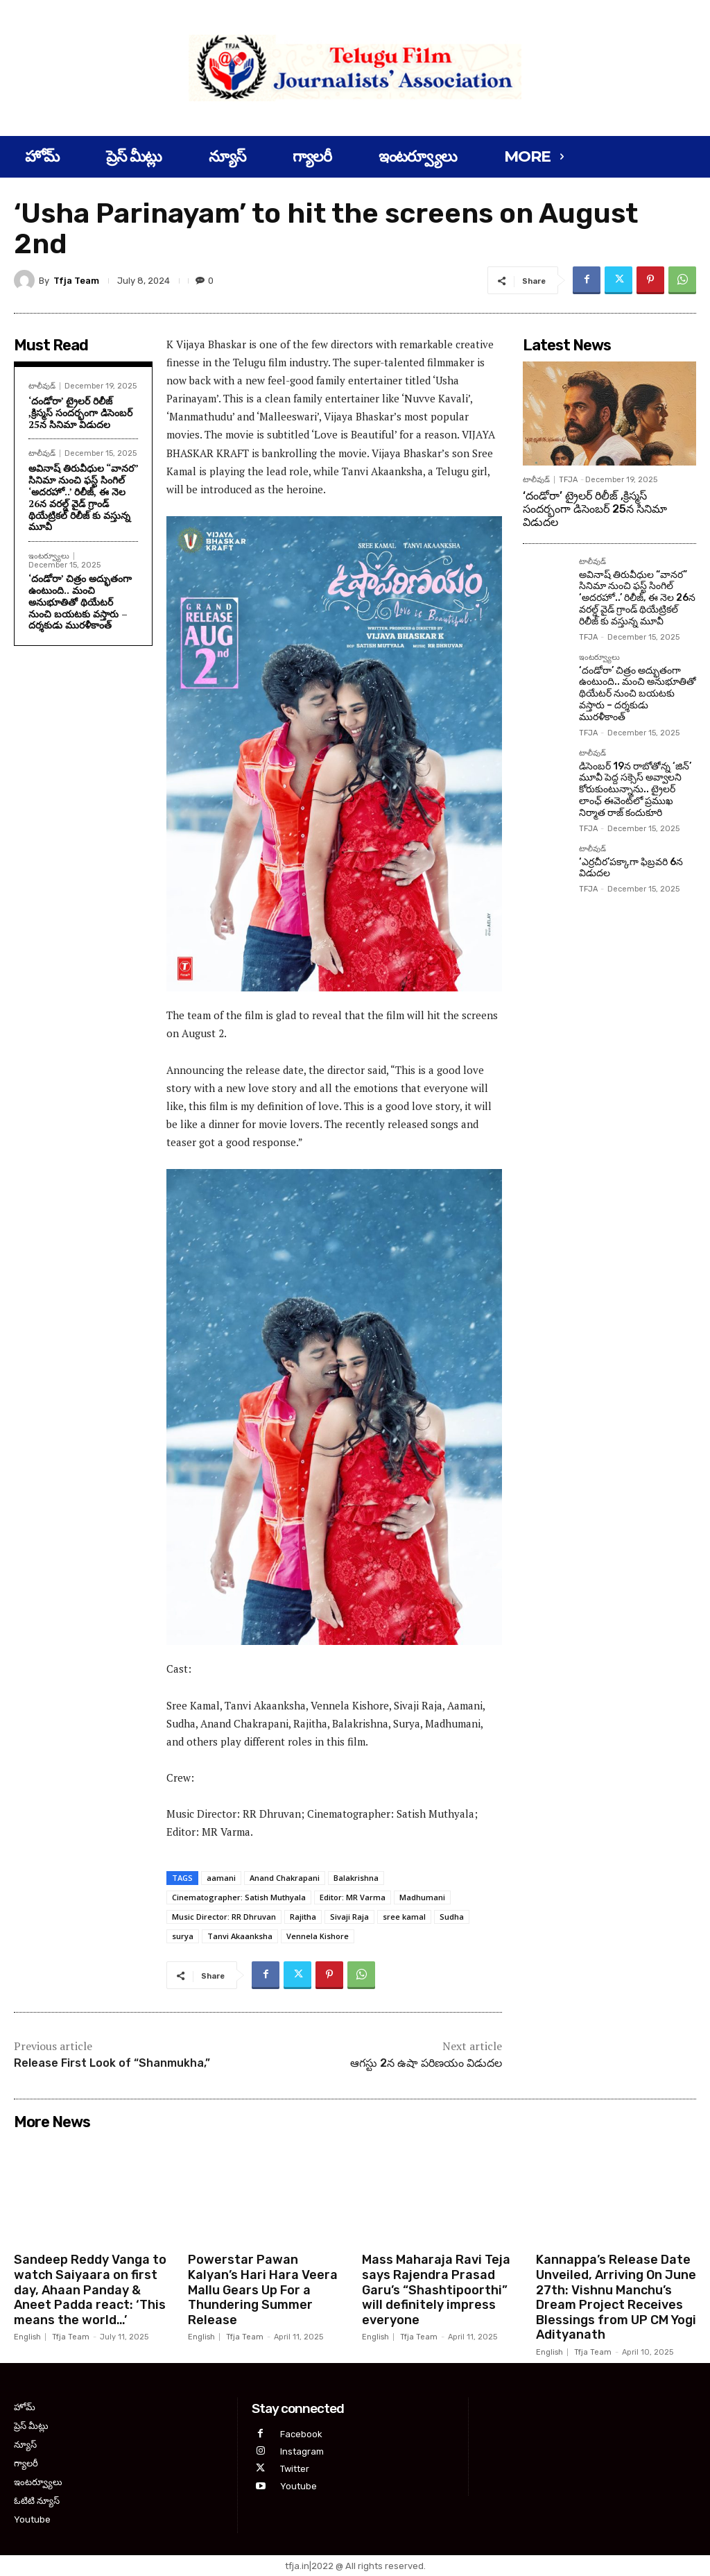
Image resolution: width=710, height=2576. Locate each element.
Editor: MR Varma (353, 1897)
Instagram (302, 2451)
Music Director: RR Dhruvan (224, 1916)
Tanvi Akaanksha (239, 1936)
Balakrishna (356, 1878)
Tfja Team (76, 280)
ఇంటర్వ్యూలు (48, 556)
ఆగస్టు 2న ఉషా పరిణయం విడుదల (426, 2063)
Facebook (301, 2433)
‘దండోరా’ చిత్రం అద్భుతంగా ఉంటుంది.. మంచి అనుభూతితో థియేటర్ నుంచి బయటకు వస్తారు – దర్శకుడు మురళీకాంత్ (80, 601)
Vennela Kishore (317, 1936)
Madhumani (422, 1897)
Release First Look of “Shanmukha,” (112, 2063)
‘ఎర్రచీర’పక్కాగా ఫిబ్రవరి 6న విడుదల (631, 868)
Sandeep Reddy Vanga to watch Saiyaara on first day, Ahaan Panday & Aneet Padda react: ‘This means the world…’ (90, 2289)
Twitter (294, 2469)
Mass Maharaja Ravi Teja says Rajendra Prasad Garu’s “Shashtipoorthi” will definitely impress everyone (436, 2289)
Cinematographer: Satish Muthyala (239, 1897)
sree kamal (404, 1916)
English (27, 2337)
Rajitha (303, 1916)
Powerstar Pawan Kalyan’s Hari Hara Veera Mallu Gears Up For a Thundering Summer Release (263, 2289)
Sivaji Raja (349, 1916)
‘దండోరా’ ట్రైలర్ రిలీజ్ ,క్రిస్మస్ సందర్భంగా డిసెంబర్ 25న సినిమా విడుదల (80, 412)
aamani (221, 1878)
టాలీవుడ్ (41, 386)
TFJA (568, 479)
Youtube (298, 2486)
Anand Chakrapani (285, 1878)
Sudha (452, 1916)
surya (182, 1936)
